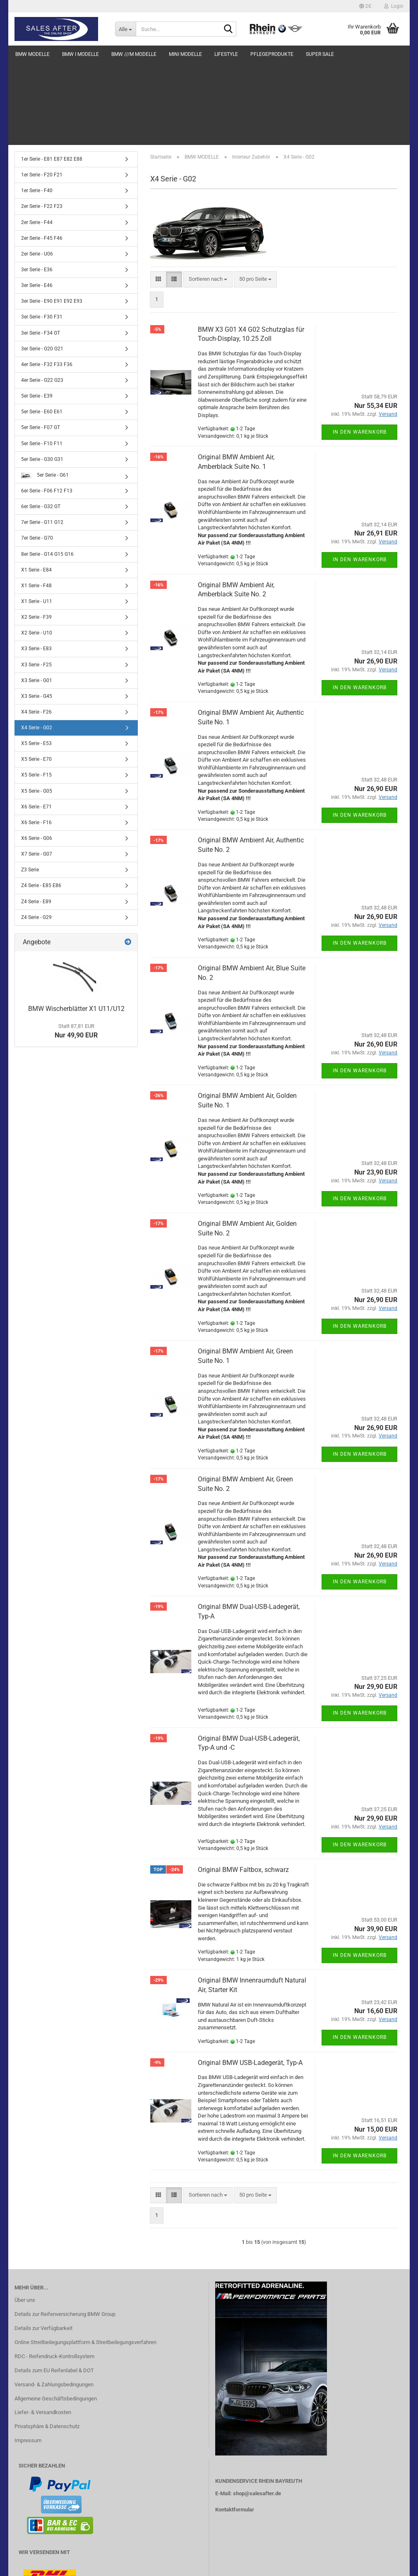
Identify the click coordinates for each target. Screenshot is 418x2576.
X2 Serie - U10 (36, 550)
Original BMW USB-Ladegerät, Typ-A (250, 1980)
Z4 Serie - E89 (36, 819)
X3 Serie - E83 (36, 566)
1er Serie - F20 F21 (41, 92)
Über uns (24, 2217)
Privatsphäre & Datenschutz (46, 2343)
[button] (365, 6)
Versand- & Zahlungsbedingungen (54, 2302)
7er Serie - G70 (37, 455)
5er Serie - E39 (37, 313)
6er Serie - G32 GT (40, 424)
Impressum (27, 2357)
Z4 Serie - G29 (36, 834)
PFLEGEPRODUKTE (271, 54)
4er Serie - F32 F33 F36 (46, 282)
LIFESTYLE (226, 54)
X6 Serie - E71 (36, 724)
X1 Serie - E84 (36, 487)
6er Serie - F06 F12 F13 (46, 408)
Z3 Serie (30, 787)
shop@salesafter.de (257, 2410)
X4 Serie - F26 (36, 629)
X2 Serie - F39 (36, 534)
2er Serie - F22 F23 (41, 123)
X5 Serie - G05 (36, 708)
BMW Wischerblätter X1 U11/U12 (76, 926)
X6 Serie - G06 (36, 755)
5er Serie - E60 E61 (41, 329)
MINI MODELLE (185, 54)
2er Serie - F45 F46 (41, 155)
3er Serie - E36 (37, 187)
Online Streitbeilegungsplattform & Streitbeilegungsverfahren (85, 2259)
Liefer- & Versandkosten (42, 2329)
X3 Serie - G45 (36, 613)
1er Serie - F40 (37, 108)
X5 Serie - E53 (36, 660)
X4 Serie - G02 (36, 645)
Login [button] (394, 6)
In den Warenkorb (360, 349)
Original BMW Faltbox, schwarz (243, 1787)
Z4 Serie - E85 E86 (41, 803)
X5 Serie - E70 (36, 676)
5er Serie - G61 (45, 392)
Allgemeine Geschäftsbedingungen (55, 2316)
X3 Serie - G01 (36, 598)
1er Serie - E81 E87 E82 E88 (51, 76)
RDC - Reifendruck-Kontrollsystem (54, 2273)
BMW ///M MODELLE (133, 54)
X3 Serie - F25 (36, 582)
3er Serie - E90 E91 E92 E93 (51, 218)
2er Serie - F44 (37, 139)
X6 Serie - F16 (36, 740)
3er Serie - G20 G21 (42, 266)
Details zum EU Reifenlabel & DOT (54, 2287)
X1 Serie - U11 (36, 518)
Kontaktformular (234, 2427)
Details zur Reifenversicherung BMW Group (64, 2231)
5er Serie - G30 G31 (42, 376)
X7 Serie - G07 (36, 771)
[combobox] (208, 196)
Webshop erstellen (182, 2565)
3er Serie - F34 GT (40, 250)
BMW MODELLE (32, 54)
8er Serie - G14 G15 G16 (47, 471)
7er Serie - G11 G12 (42, 439)
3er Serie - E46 (37, 202)
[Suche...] (125, 29)
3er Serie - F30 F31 (41, 234)
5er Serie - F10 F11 (41, 361)
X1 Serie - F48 (36, 503)
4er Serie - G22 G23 (42, 297)
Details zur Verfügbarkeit (43, 2245)
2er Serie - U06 (37, 171)
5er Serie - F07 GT (40, 344)
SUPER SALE (320, 54)
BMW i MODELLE (80, 54)
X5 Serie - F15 (36, 692)
